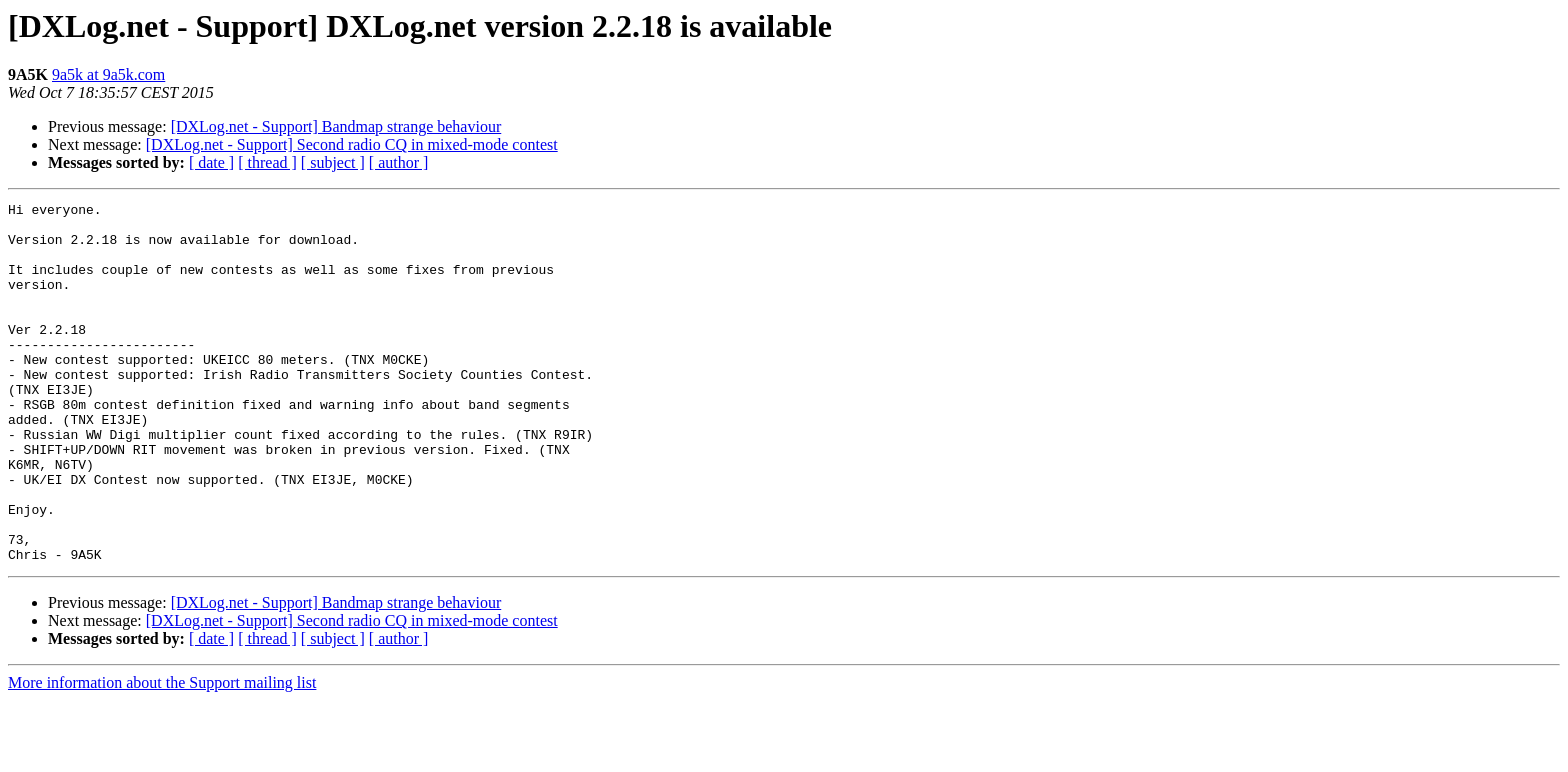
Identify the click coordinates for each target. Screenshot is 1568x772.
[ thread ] (267, 162)
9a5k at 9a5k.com (108, 74)
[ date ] (211, 162)
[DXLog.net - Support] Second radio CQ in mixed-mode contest (352, 144)
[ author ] (399, 162)
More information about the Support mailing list (162, 754)
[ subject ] (333, 162)
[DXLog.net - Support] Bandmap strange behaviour (336, 126)
